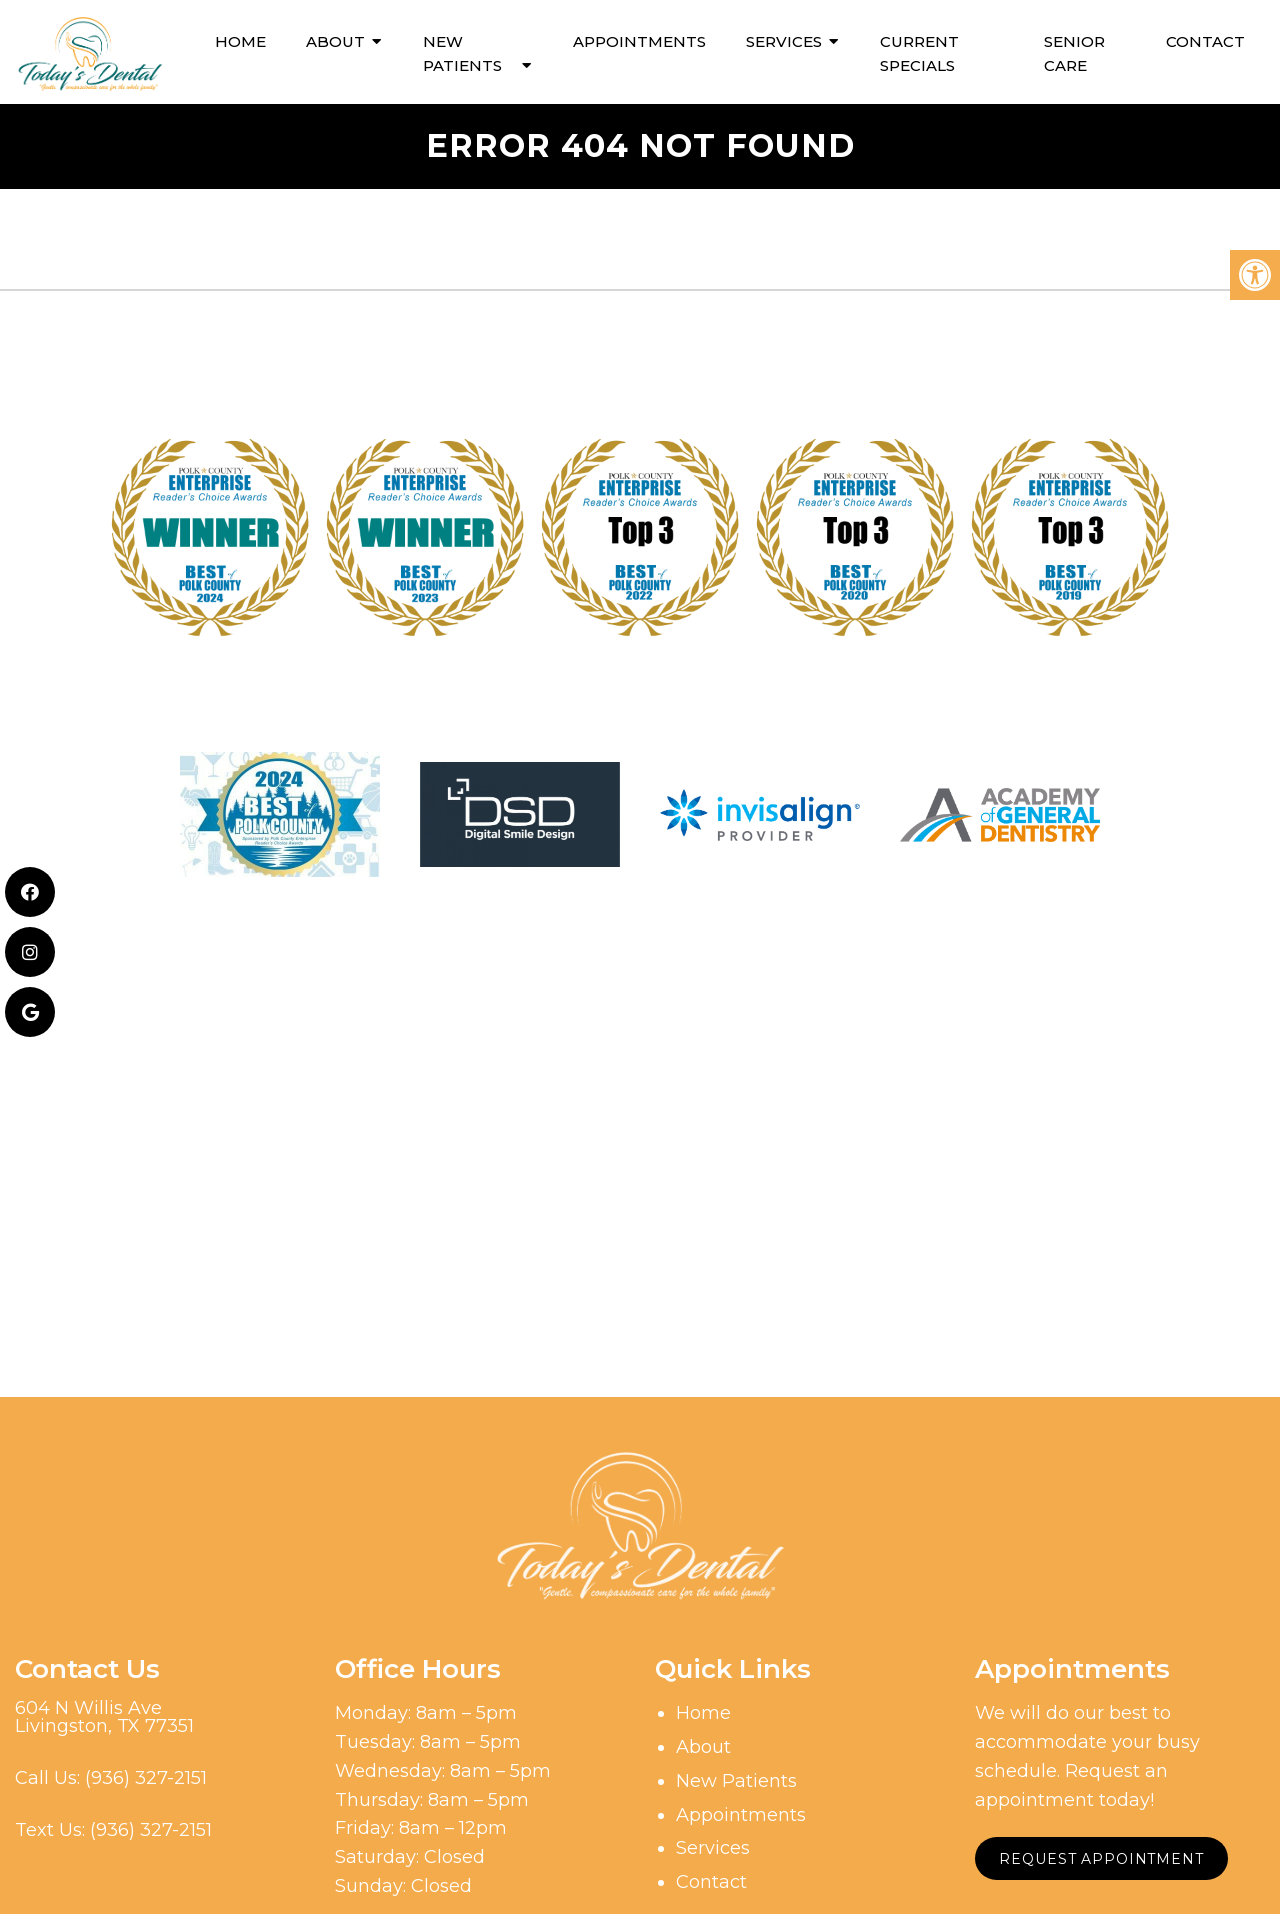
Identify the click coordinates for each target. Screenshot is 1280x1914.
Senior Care (1074, 50)
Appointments (639, 38)
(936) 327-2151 (146, 1775)
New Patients (462, 50)
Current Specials (919, 50)
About (335, 38)
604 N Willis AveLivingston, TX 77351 (104, 1714)
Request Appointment (1103, 1856)
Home (240, 38)
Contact (1205, 38)
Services (784, 38)
